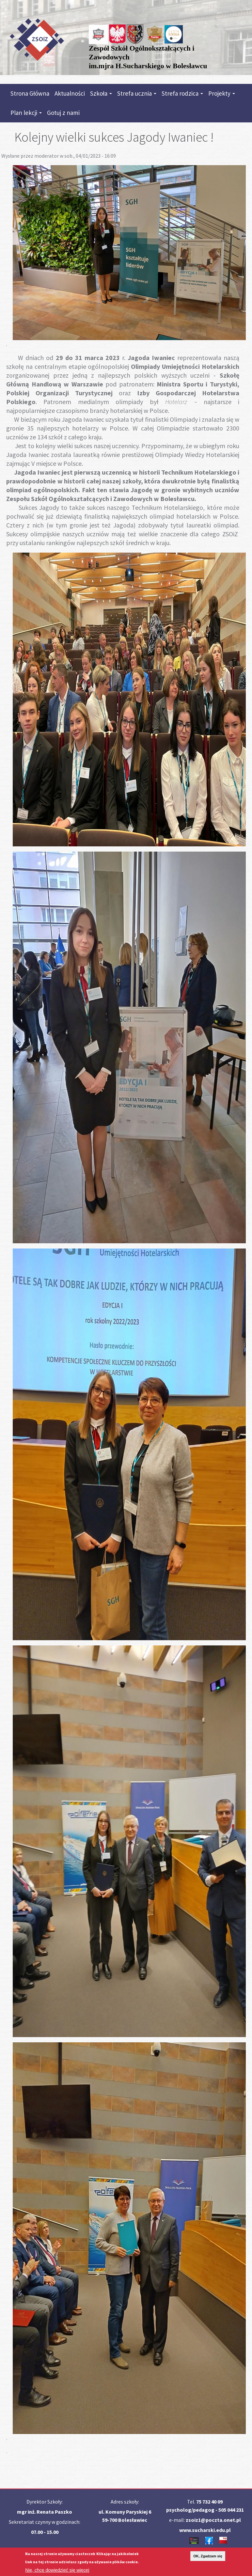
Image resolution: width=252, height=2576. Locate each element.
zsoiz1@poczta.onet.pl (213, 2520)
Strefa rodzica (182, 93)
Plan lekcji (26, 113)
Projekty (221, 93)
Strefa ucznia (136, 93)
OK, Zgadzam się (207, 2558)
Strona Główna (29, 93)
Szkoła (101, 93)
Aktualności (70, 93)
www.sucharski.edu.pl (205, 2530)
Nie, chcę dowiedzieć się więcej (57, 2572)
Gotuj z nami (63, 113)
